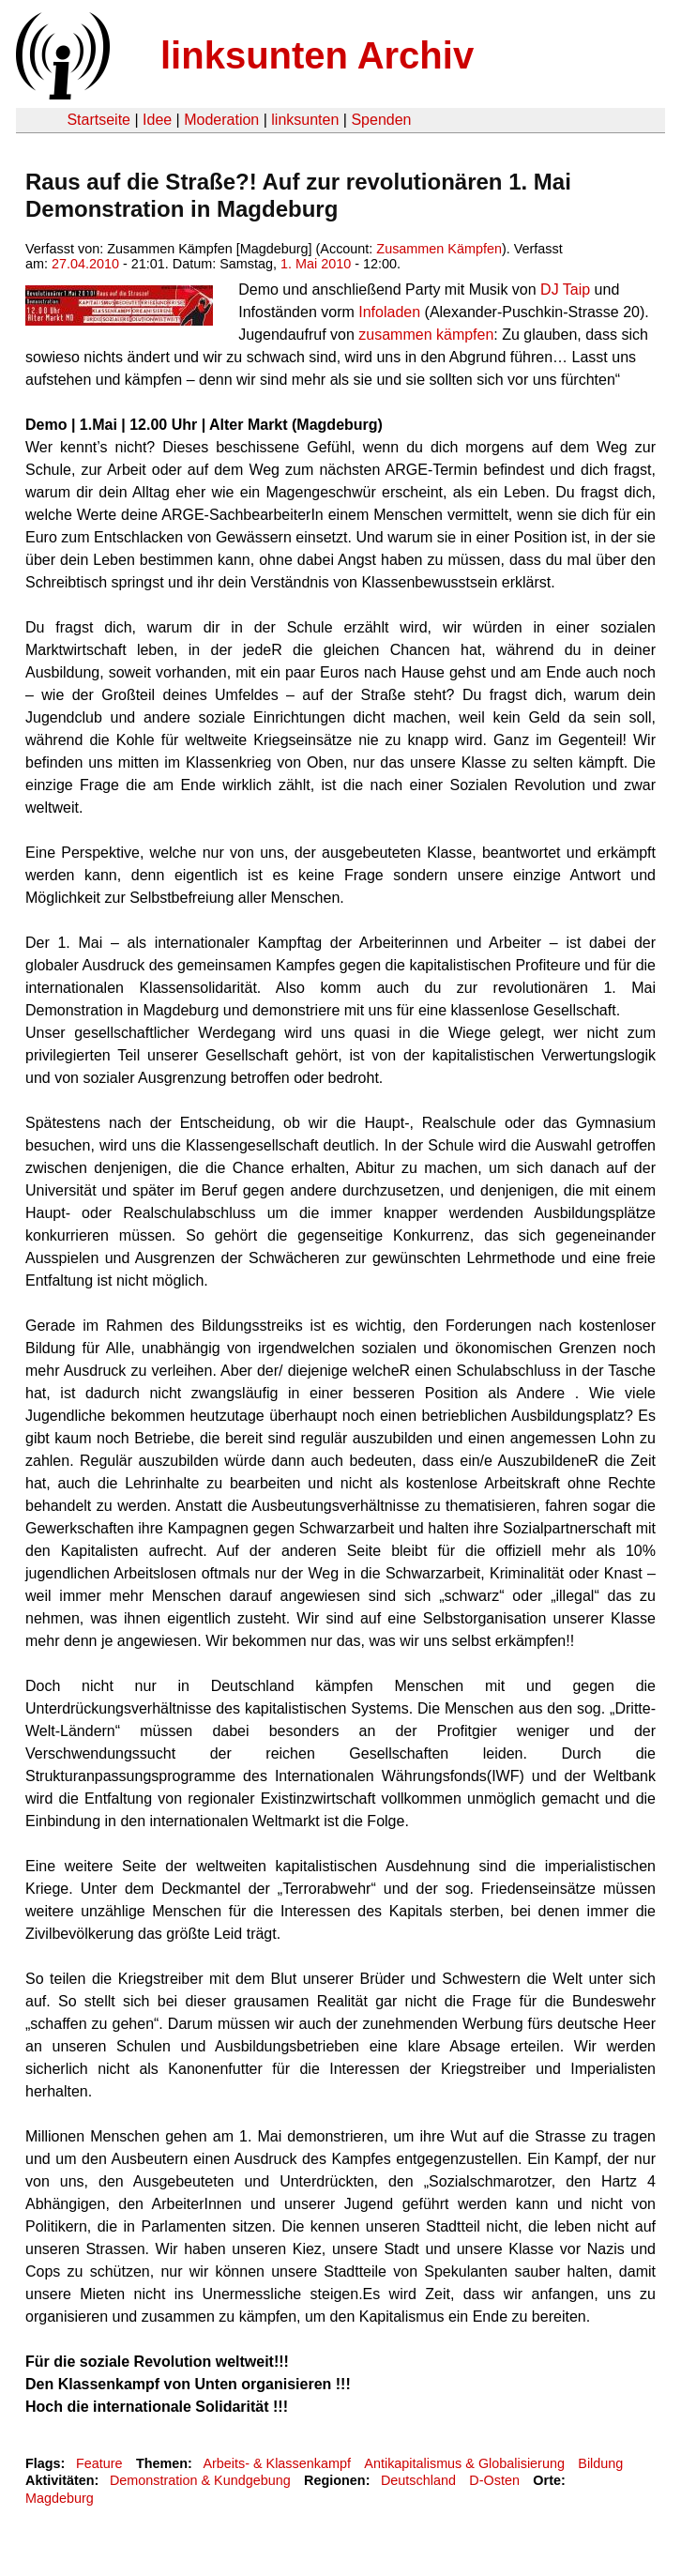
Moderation (221, 120)
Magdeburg (59, 2498)
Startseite (98, 120)
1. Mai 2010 (315, 263)
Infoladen (389, 312)
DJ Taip (565, 289)
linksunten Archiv (317, 55)
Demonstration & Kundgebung (200, 2480)
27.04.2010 (85, 263)
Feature (99, 2463)
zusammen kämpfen (425, 335)
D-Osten (494, 2480)
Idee (157, 120)
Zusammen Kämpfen (439, 248)
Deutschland (418, 2480)
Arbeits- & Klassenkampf (277, 2463)
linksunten (305, 120)
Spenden (381, 120)
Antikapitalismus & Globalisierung (464, 2463)
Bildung (600, 2463)
